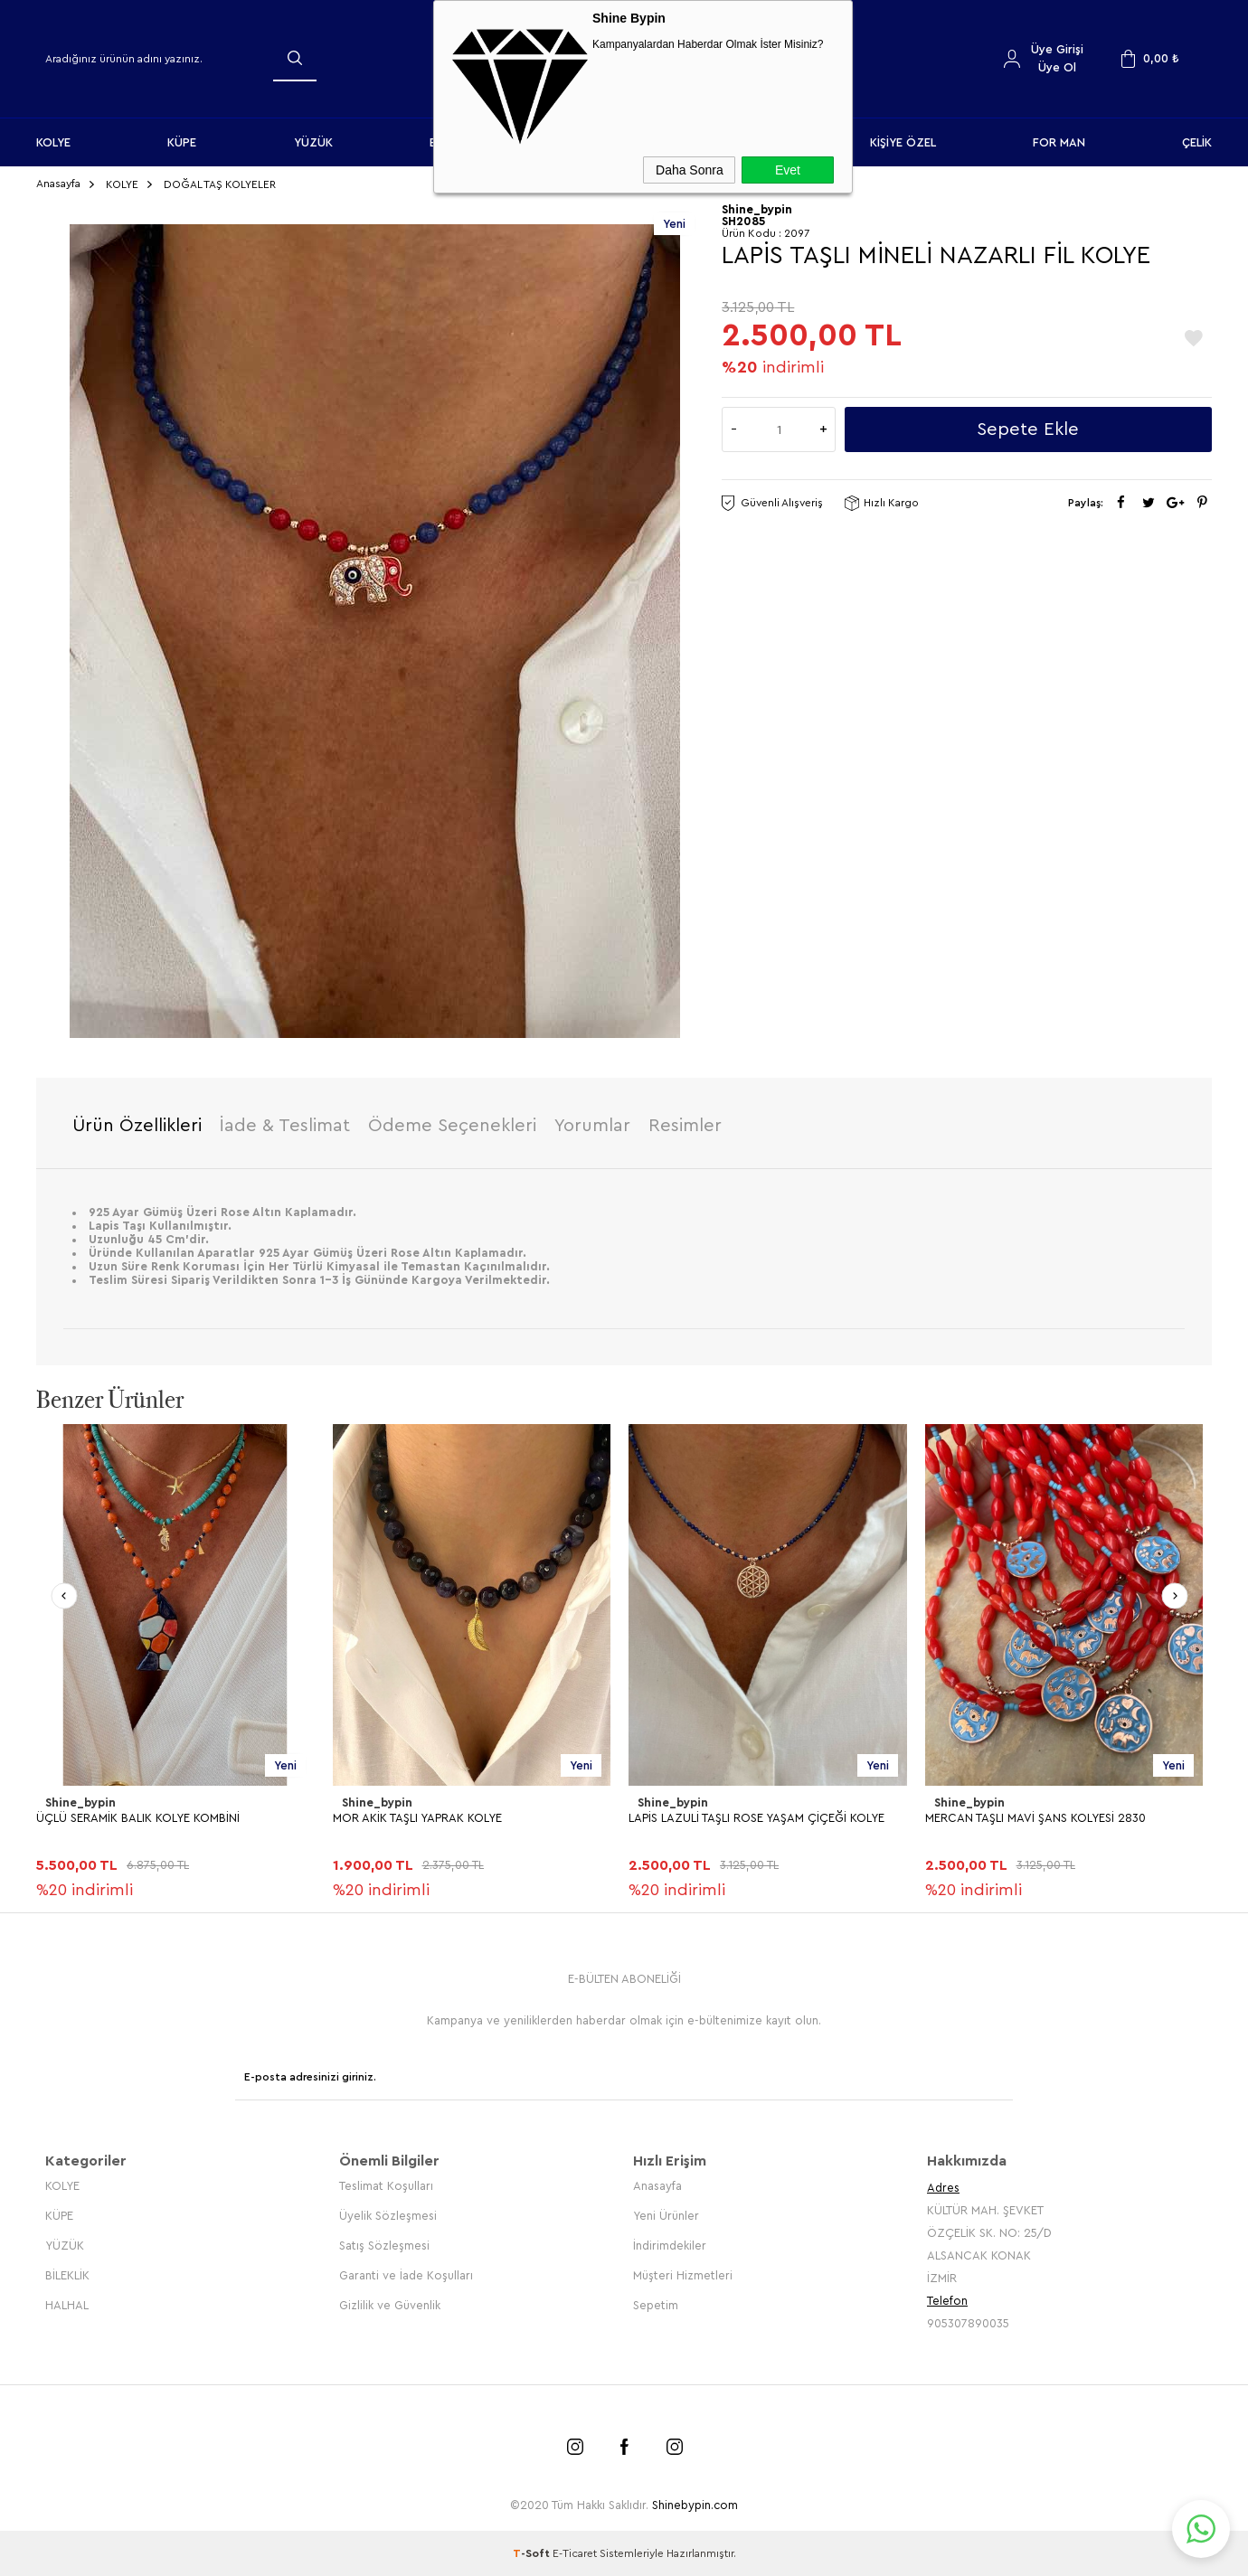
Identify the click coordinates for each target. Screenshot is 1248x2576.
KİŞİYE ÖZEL (903, 142)
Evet (787, 170)
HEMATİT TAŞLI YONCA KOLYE (115, 2296)
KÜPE (181, 142)
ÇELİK (1197, 142)
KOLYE (53, 142)
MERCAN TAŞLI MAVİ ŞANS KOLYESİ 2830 (1035, 1818)
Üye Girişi (1057, 49)
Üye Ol (1057, 67)
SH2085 (743, 221)
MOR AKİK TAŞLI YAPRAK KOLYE (417, 1818)
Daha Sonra (689, 170)
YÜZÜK (313, 142)
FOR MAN (1059, 142)
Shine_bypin (80, 1802)
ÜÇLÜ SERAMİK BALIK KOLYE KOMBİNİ (138, 1818)
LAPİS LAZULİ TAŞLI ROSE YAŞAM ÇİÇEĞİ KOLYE (756, 1818)
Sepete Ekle (1028, 429)
